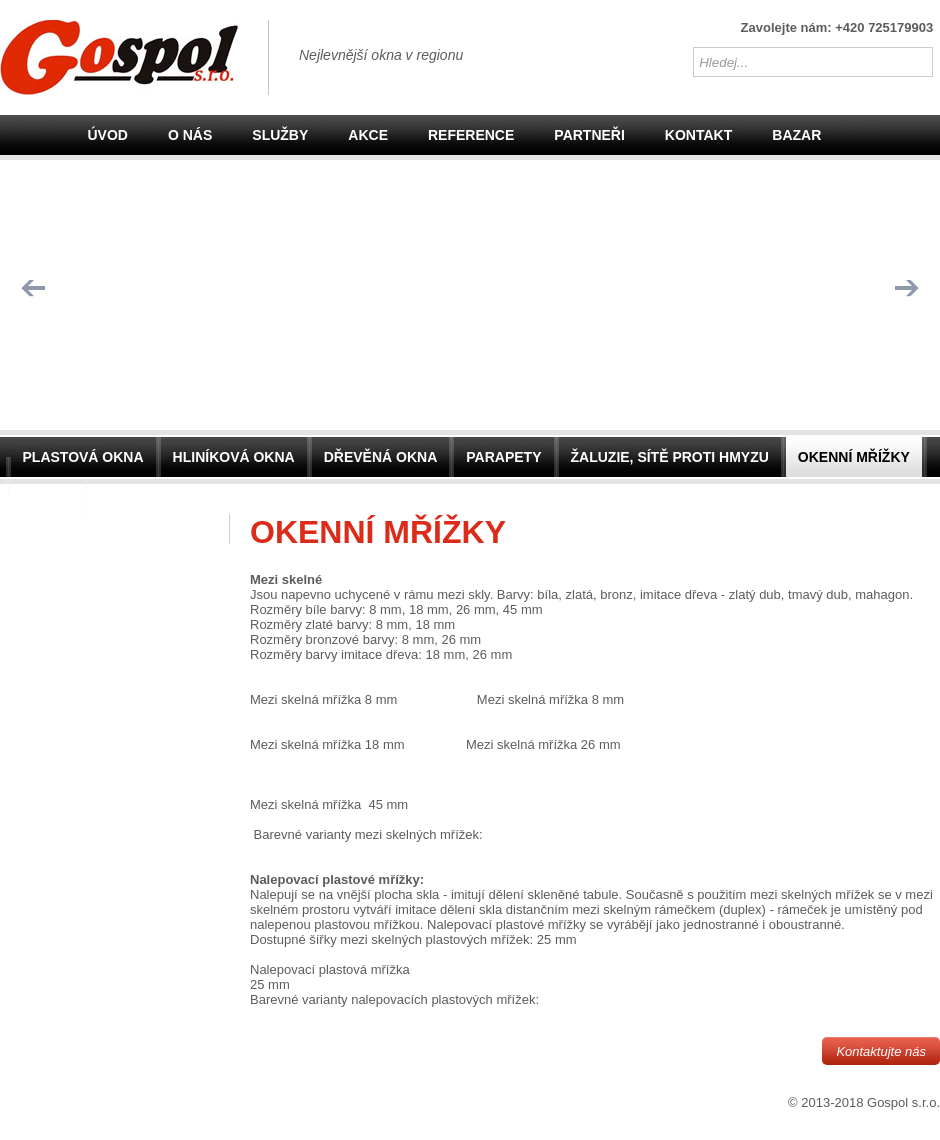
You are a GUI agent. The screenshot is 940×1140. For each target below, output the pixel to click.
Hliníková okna (234, 457)
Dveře (47, 497)
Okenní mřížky (854, 457)
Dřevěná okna (381, 457)
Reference (471, 135)
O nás (190, 135)
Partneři (589, 135)
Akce (368, 135)
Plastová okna (83, 457)
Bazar (796, 135)
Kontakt (698, 135)
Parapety (503, 457)
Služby (280, 135)
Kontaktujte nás (881, 1051)
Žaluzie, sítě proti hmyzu (670, 457)
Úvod (108, 135)
